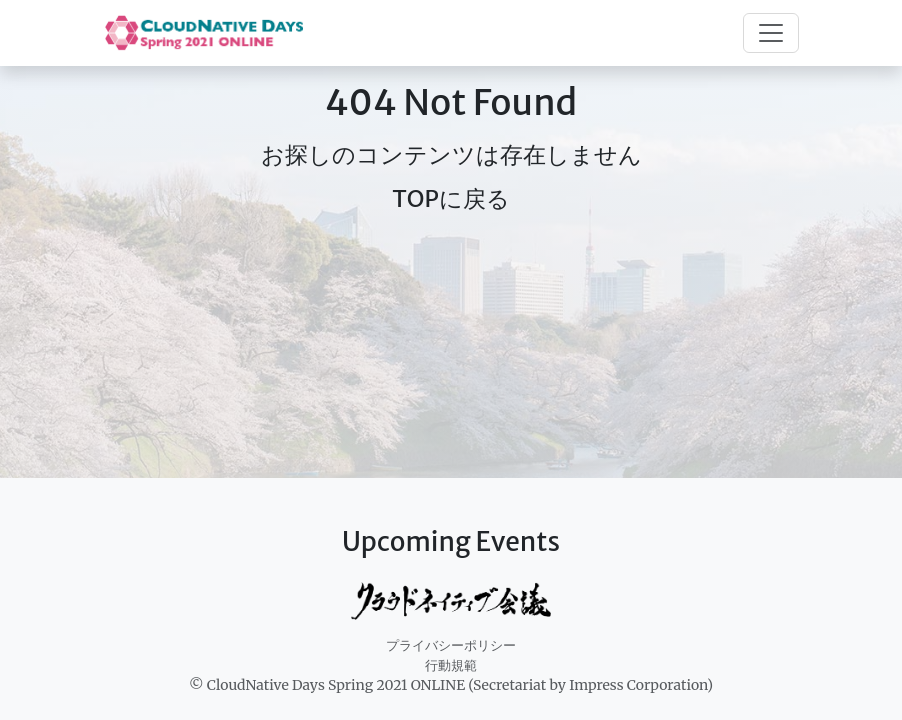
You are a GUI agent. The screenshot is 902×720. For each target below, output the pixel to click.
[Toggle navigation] (771, 33)
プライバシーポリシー (451, 645)
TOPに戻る (451, 198)
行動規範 (451, 665)
